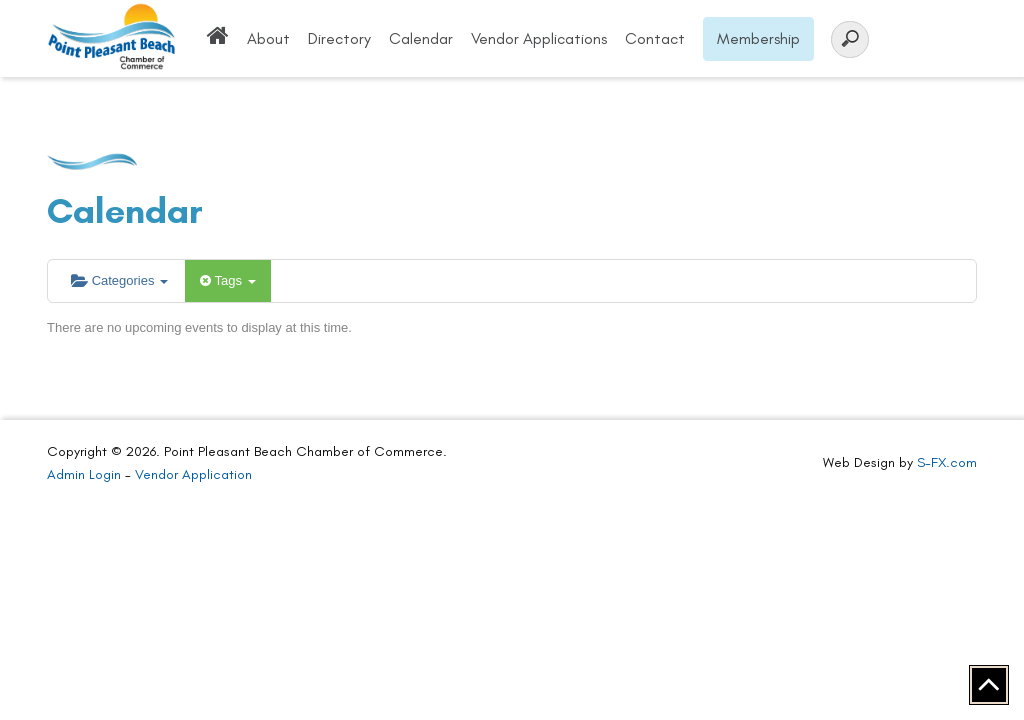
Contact (655, 38)
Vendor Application (193, 474)
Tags (227, 280)
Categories (119, 280)
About (268, 38)
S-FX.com (947, 462)
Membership (758, 38)
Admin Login (84, 474)
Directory (339, 38)
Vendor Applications (539, 38)
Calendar (421, 38)
